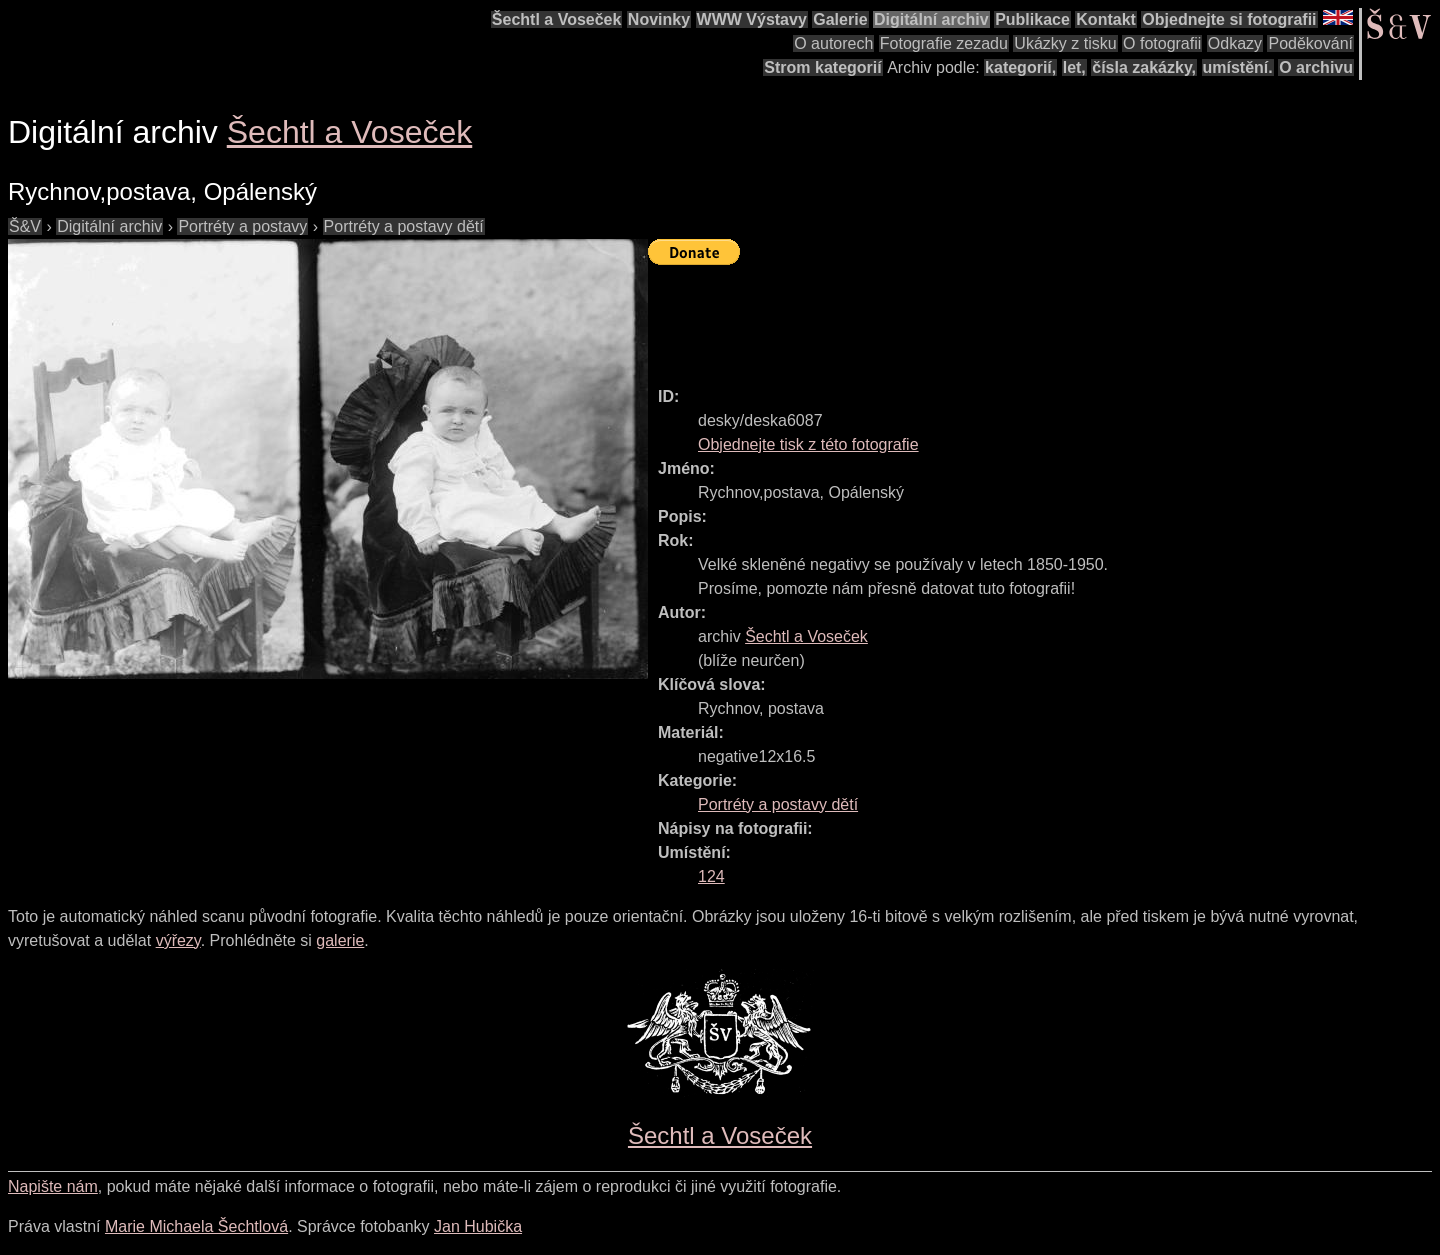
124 (711, 876)
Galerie (840, 19)
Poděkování (1310, 43)
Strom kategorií (822, 67)
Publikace (1032, 19)
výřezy (178, 940)
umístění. (1238, 67)
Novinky (659, 19)
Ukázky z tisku (1065, 43)
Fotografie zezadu (944, 43)
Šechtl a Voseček (557, 19)
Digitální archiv (931, 19)
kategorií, (1020, 67)
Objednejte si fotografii (1229, 19)
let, (1074, 67)
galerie (340, 940)
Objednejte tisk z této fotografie (808, 444)
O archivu (1316, 67)
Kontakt (1106, 19)
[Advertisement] (1012, 317)
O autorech (833, 43)
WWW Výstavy (752, 19)
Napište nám (53, 1186)
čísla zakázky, (1144, 67)
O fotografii (1162, 43)
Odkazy (1235, 43)
